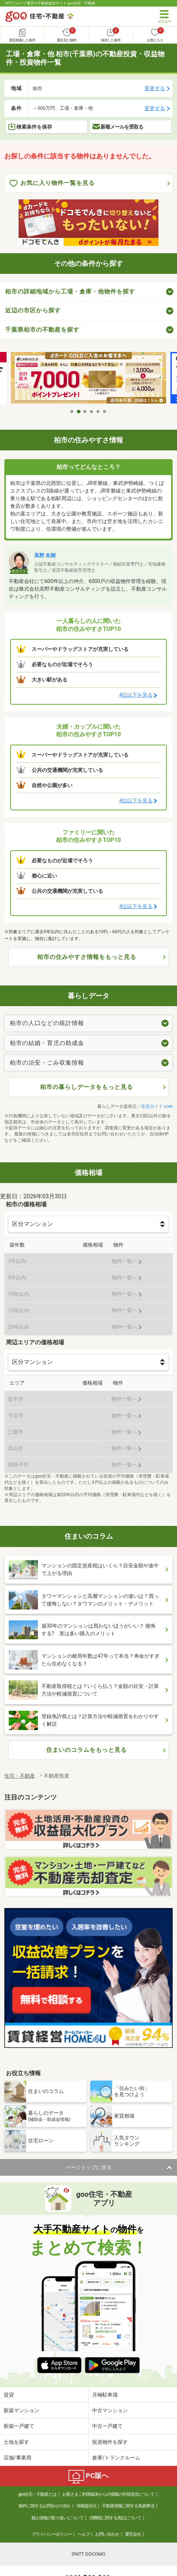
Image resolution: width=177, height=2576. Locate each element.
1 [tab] (72, 411)
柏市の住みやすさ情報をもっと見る (86, 956)
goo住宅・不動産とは (37, 2494)
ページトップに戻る (88, 2167)
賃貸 (9, 2395)
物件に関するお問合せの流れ (45, 2505)
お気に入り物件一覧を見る (52, 183)
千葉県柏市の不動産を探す (42, 329)
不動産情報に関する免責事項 (128, 2505)
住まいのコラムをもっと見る (86, 1749)
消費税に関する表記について (115, 2517)
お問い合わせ (107, 2534)
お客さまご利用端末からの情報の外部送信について (108, 2494)
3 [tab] (85, 411)
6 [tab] (105, 411)
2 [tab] (78, 411)
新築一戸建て (19, 2426)
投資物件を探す (110, 2442)
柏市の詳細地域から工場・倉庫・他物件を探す (70, 291)
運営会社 (133, 2534)
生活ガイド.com (157, 1106)
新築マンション (21, 2410)
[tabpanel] (88, 378)
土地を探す (16, 2442)
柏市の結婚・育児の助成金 (47, 1043)
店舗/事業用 (17, 2457)
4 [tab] (92, 411)
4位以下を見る (136, 695)
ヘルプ (84, 2534)
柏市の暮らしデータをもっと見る (86, 1087)
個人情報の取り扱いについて (57, 2517)
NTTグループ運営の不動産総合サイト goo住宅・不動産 (50, 3)
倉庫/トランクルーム (116, 2457)
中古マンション (110, 2410)
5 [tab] (98, 411)
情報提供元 (86, 2505)
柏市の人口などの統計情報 (47, 1023)
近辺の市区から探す (33, 310)
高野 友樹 (45, 555)
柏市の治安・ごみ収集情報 (47, 1062)
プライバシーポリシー (52, 2534)
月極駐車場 (105, 2395)
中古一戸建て (107, 2426)
